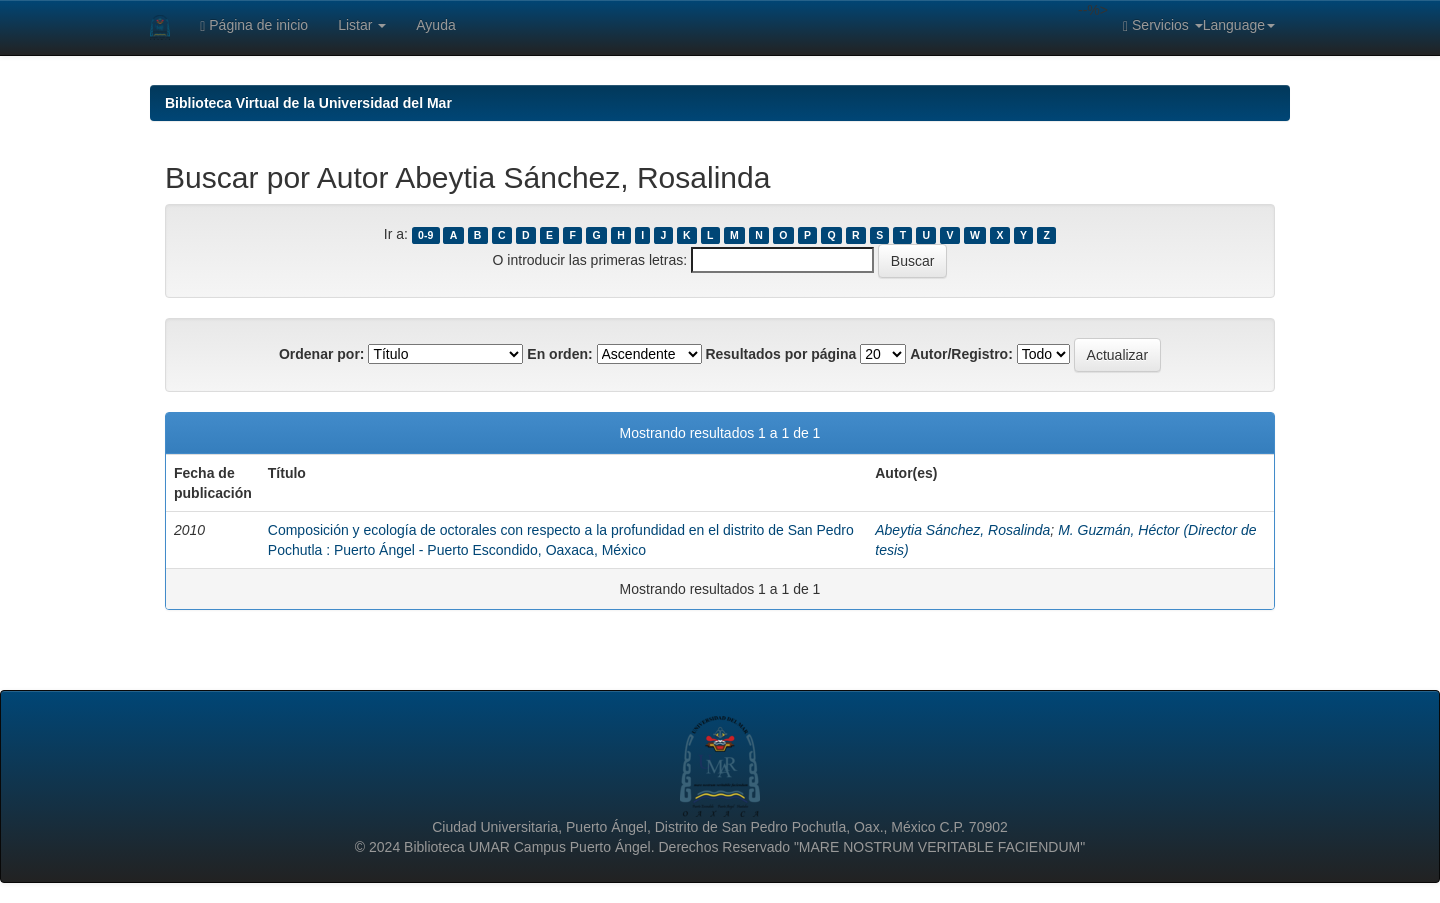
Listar (362, 25)
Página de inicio (254, 25)
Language (1239, 25)
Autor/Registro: (961, 354)
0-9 (425, 235)
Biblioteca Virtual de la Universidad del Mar (308, 103)
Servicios (1163, 25)
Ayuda (435, 25)
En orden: (559, 354)
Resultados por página (780, 354)
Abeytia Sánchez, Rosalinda (962, 530)
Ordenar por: (322, 354)
